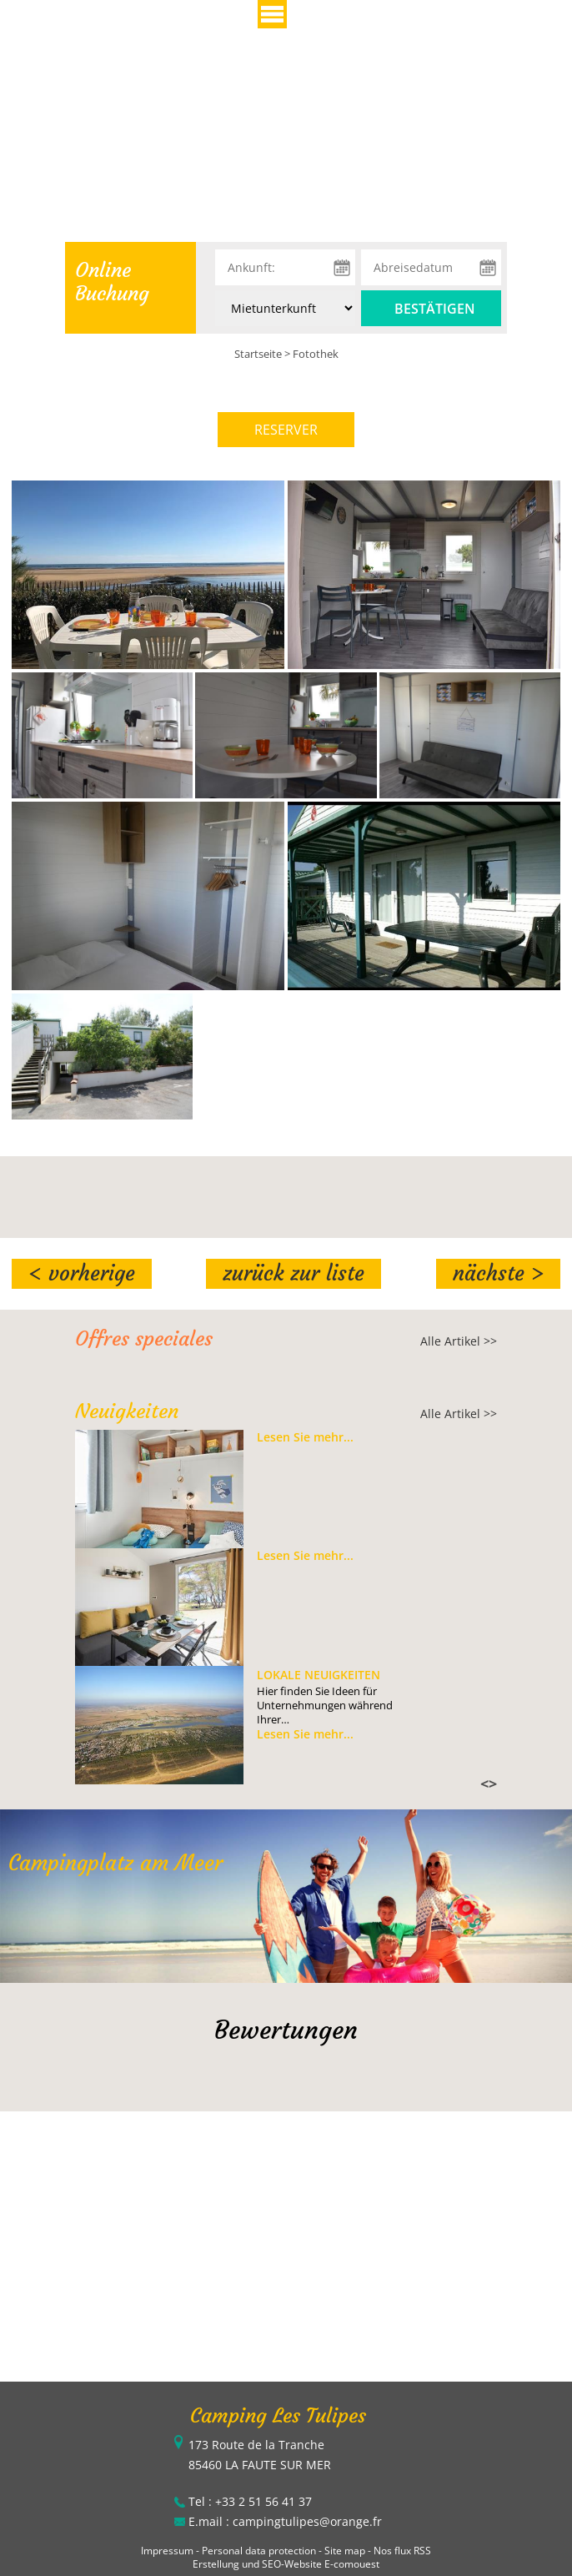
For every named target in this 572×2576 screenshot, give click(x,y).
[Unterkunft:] (285, 308)
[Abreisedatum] (431, 267)
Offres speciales (144, 1338)
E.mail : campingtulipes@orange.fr (285, 2521)
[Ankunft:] (285, 267)
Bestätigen (434, 308)
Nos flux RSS (402, 2550)
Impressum (167, 2550)
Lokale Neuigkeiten (318, 1675)
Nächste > (498, 1273)
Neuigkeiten (126, 1411)
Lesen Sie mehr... (305, 1437)
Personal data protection (259, 2550)
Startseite (258, 353)
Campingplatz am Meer (115, 1863)
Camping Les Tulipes (278, 2415)
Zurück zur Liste (293, 1273)
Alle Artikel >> (458, 1341)
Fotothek (316, 353)
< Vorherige (81, 1273)
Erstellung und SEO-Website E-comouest (286, 2564)
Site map (344, 2550)
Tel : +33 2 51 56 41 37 (250, 2501)
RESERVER (286, 429)
